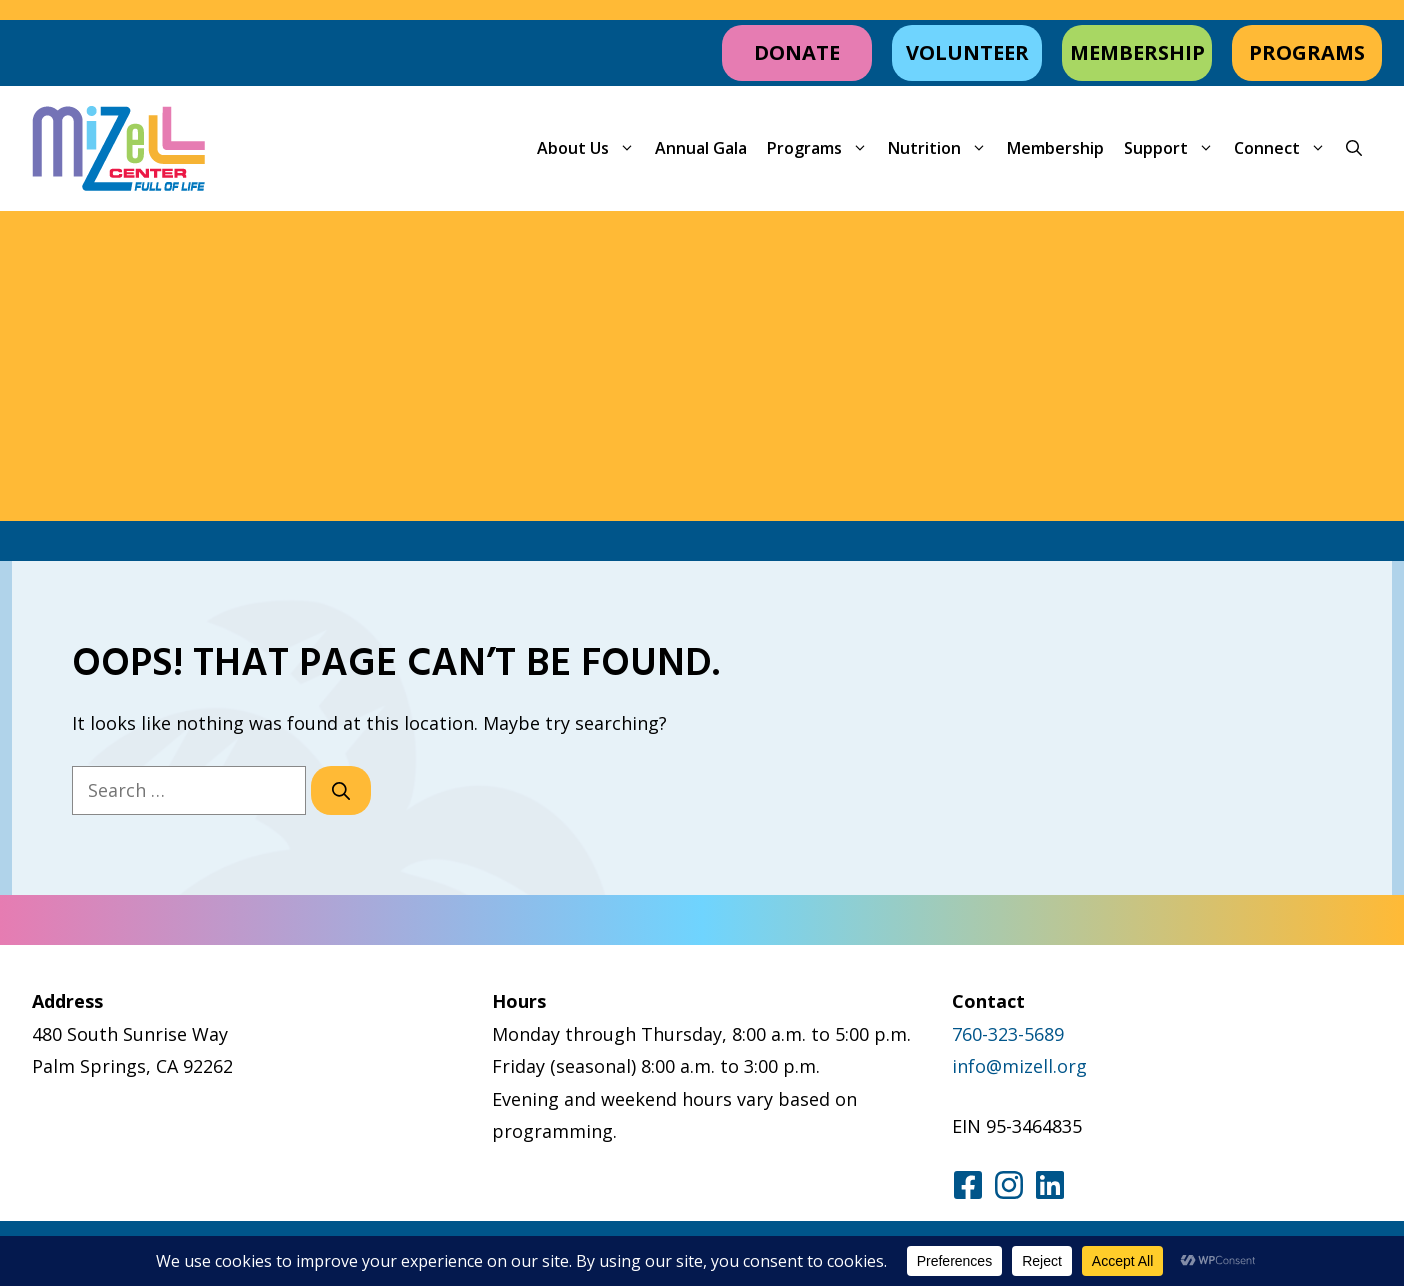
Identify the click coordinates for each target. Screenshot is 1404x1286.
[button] (1354, 148)
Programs (822, 148)
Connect (1285, 148)
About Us (591, 148)
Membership (1055, 148)
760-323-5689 (1008, 1034)
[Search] (341, 790)
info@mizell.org (1019, 1066)
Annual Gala (701, 148)
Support (1174, 148)
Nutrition (942, 148)
